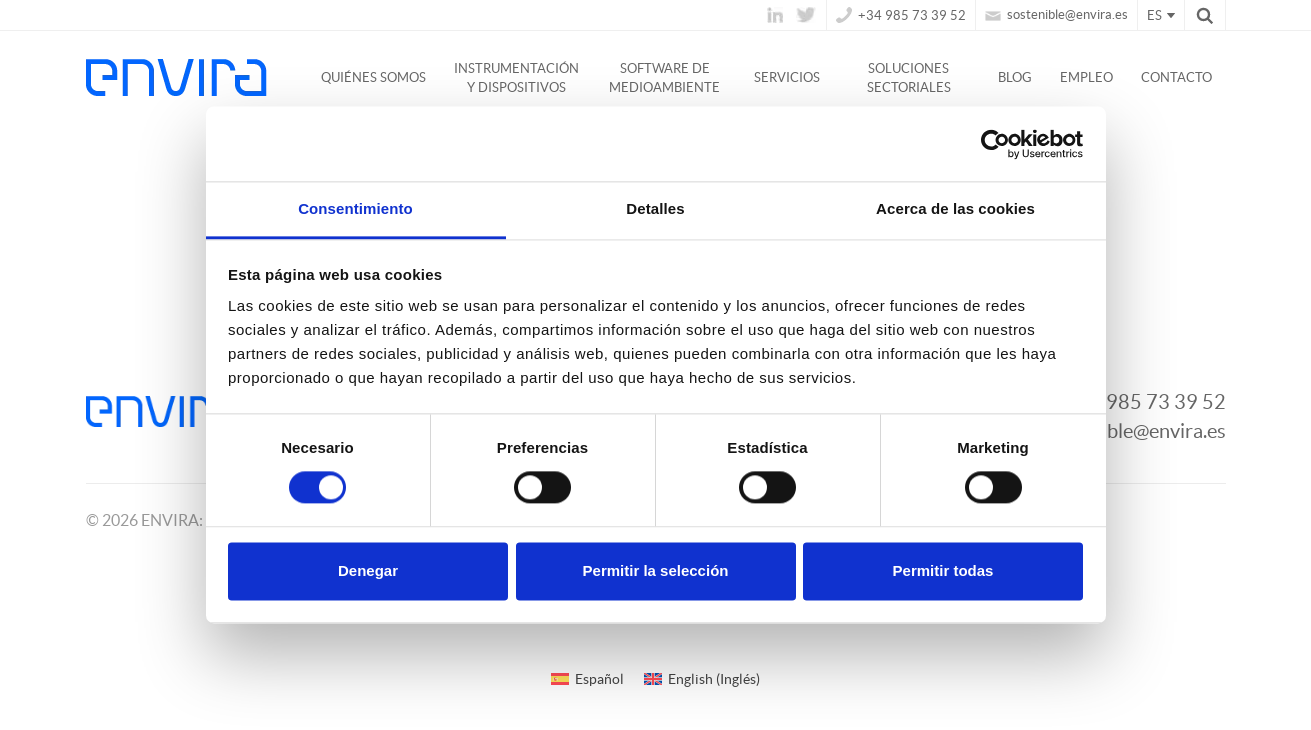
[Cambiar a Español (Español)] (587, 678)
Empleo (1086, 77)
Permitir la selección (656, 570)
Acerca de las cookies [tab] (955, 208)
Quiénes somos (373, 77)
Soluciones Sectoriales (909, 78)
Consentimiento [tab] (355, 208)
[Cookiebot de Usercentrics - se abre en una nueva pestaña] (995, 144)
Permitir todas (943, 570)
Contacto (1176, 77)
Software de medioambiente (664, 78)
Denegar (368, 570)
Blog (1015, 77)
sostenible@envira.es (1056, 14)
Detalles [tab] (655, 208)
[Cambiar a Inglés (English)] (702, 678)
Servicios (787, 77)
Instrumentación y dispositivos (516, 78)
